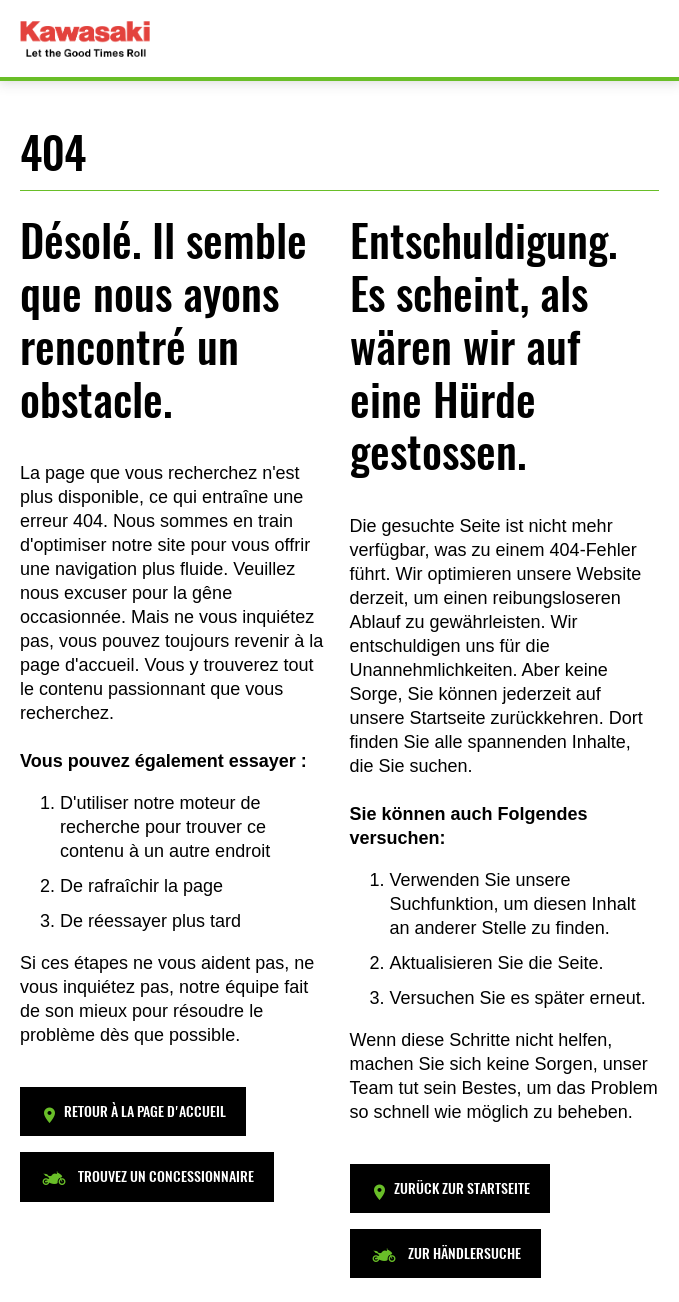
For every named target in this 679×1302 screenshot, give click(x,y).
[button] (133, 1111)
